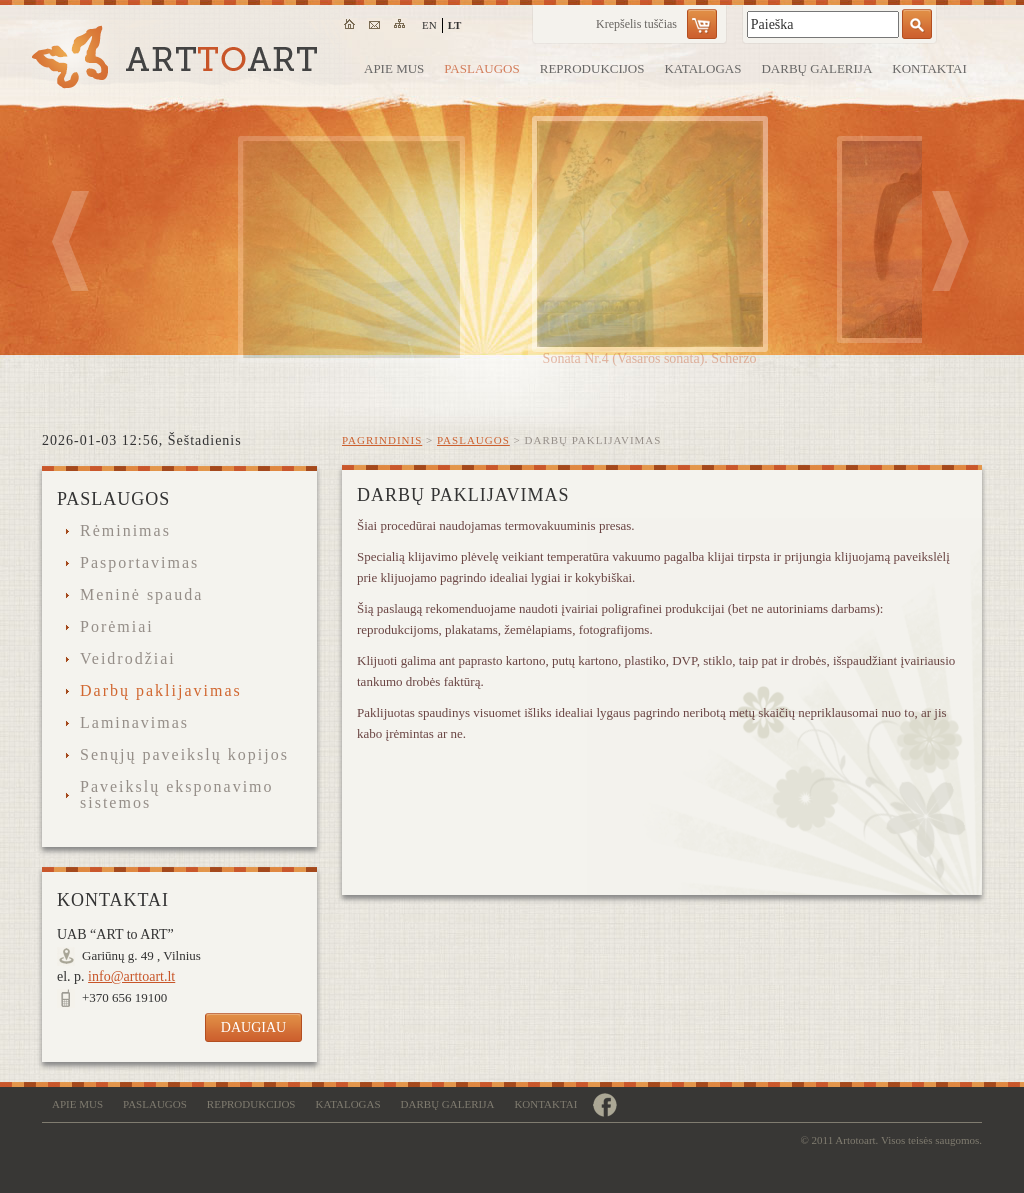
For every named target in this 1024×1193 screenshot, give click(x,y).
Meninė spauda (141, 595)
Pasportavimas (139, 563)
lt (455, 25)
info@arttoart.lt (131, 976)
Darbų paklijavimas (161, 691)
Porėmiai (117, 627)
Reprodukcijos (592, 68)
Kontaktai (929, 68)
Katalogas (702, 68)
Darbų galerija (816, 68)
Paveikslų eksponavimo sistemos (177, 795)
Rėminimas (125, 531)
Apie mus (394, 68)
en (429, 25)
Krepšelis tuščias (636, 24)
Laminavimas (134, 723)
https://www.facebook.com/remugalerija (604, 1104)
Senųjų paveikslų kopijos (184, 755)
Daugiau (253, 1027)
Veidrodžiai (128, 659)
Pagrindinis (382, 440)
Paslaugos (481, 68)
